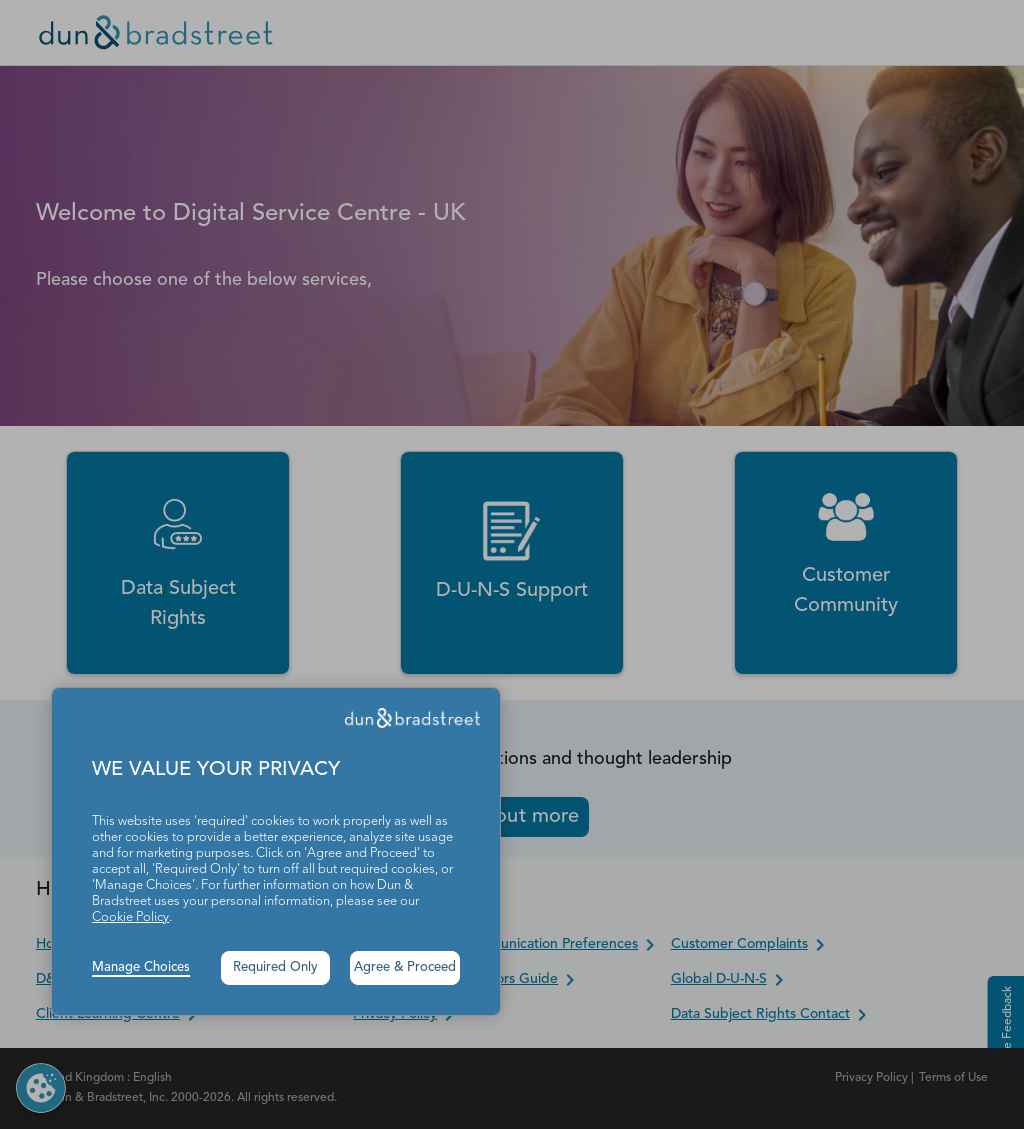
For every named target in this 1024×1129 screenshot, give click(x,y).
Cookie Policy (130, 917)
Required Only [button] (275, 967)
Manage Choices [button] (141, 967)
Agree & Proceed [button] (405, 967)
